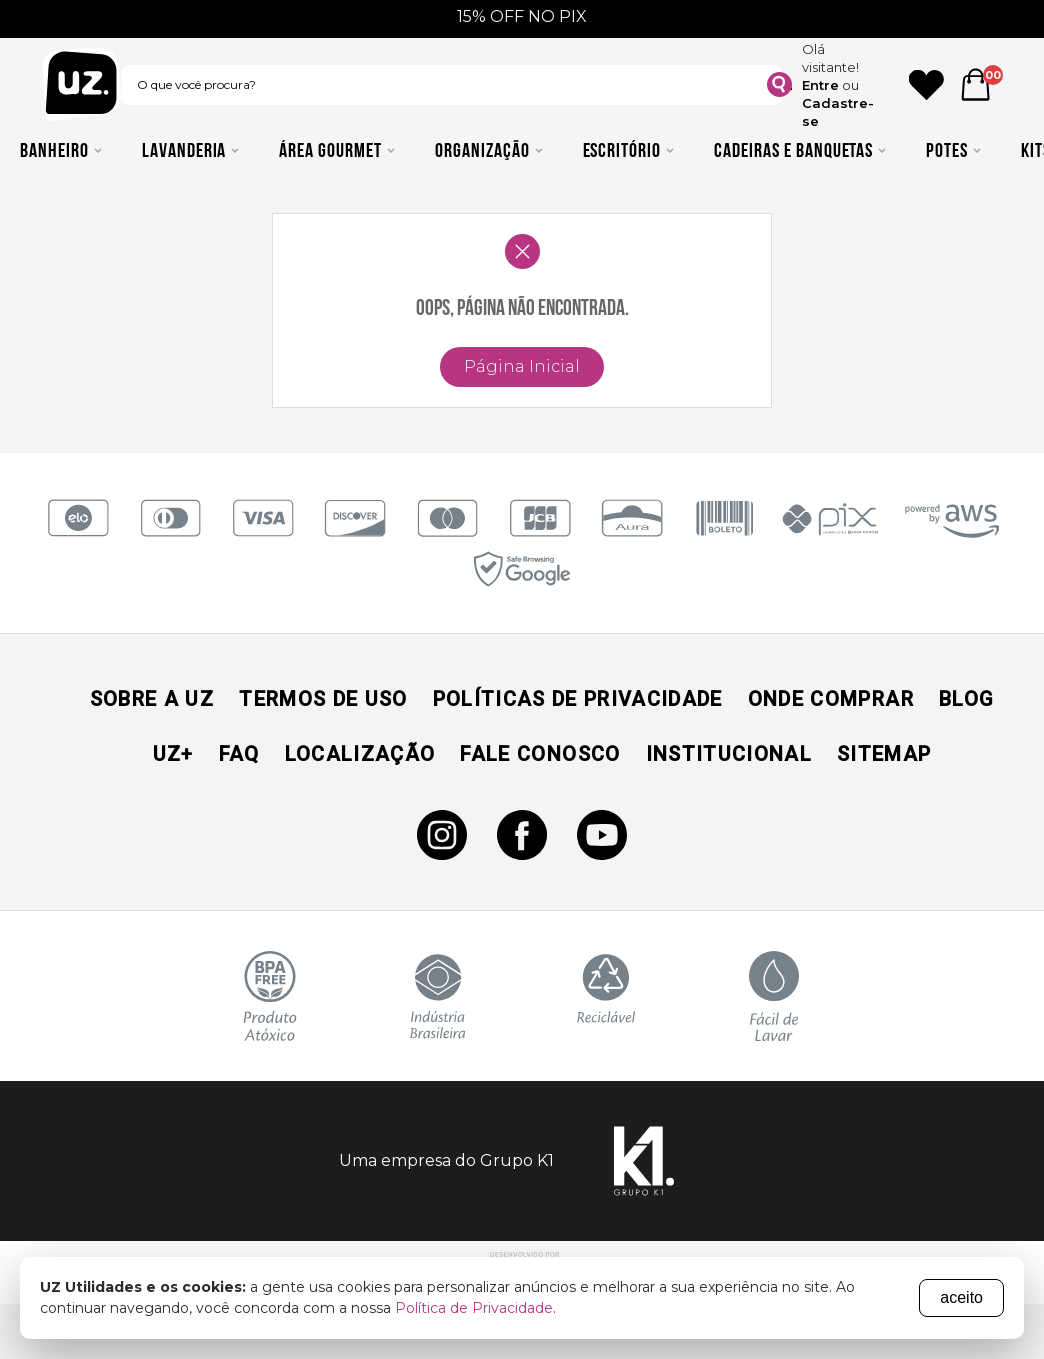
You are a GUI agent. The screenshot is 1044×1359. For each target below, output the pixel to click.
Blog (966, 699)
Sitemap (884, 754)
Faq (239, 754)
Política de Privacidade (474, 1308)
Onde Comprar (831, 699)
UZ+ (173, 754)
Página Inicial (522, 366)
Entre (820, 85)
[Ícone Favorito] (926, 85)
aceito (961, 1297)
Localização (360, 754)
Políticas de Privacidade (578, 699)
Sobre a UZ (152, 699)
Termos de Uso (323, 699)
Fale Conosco (540, 754)
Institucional (729, 754)
